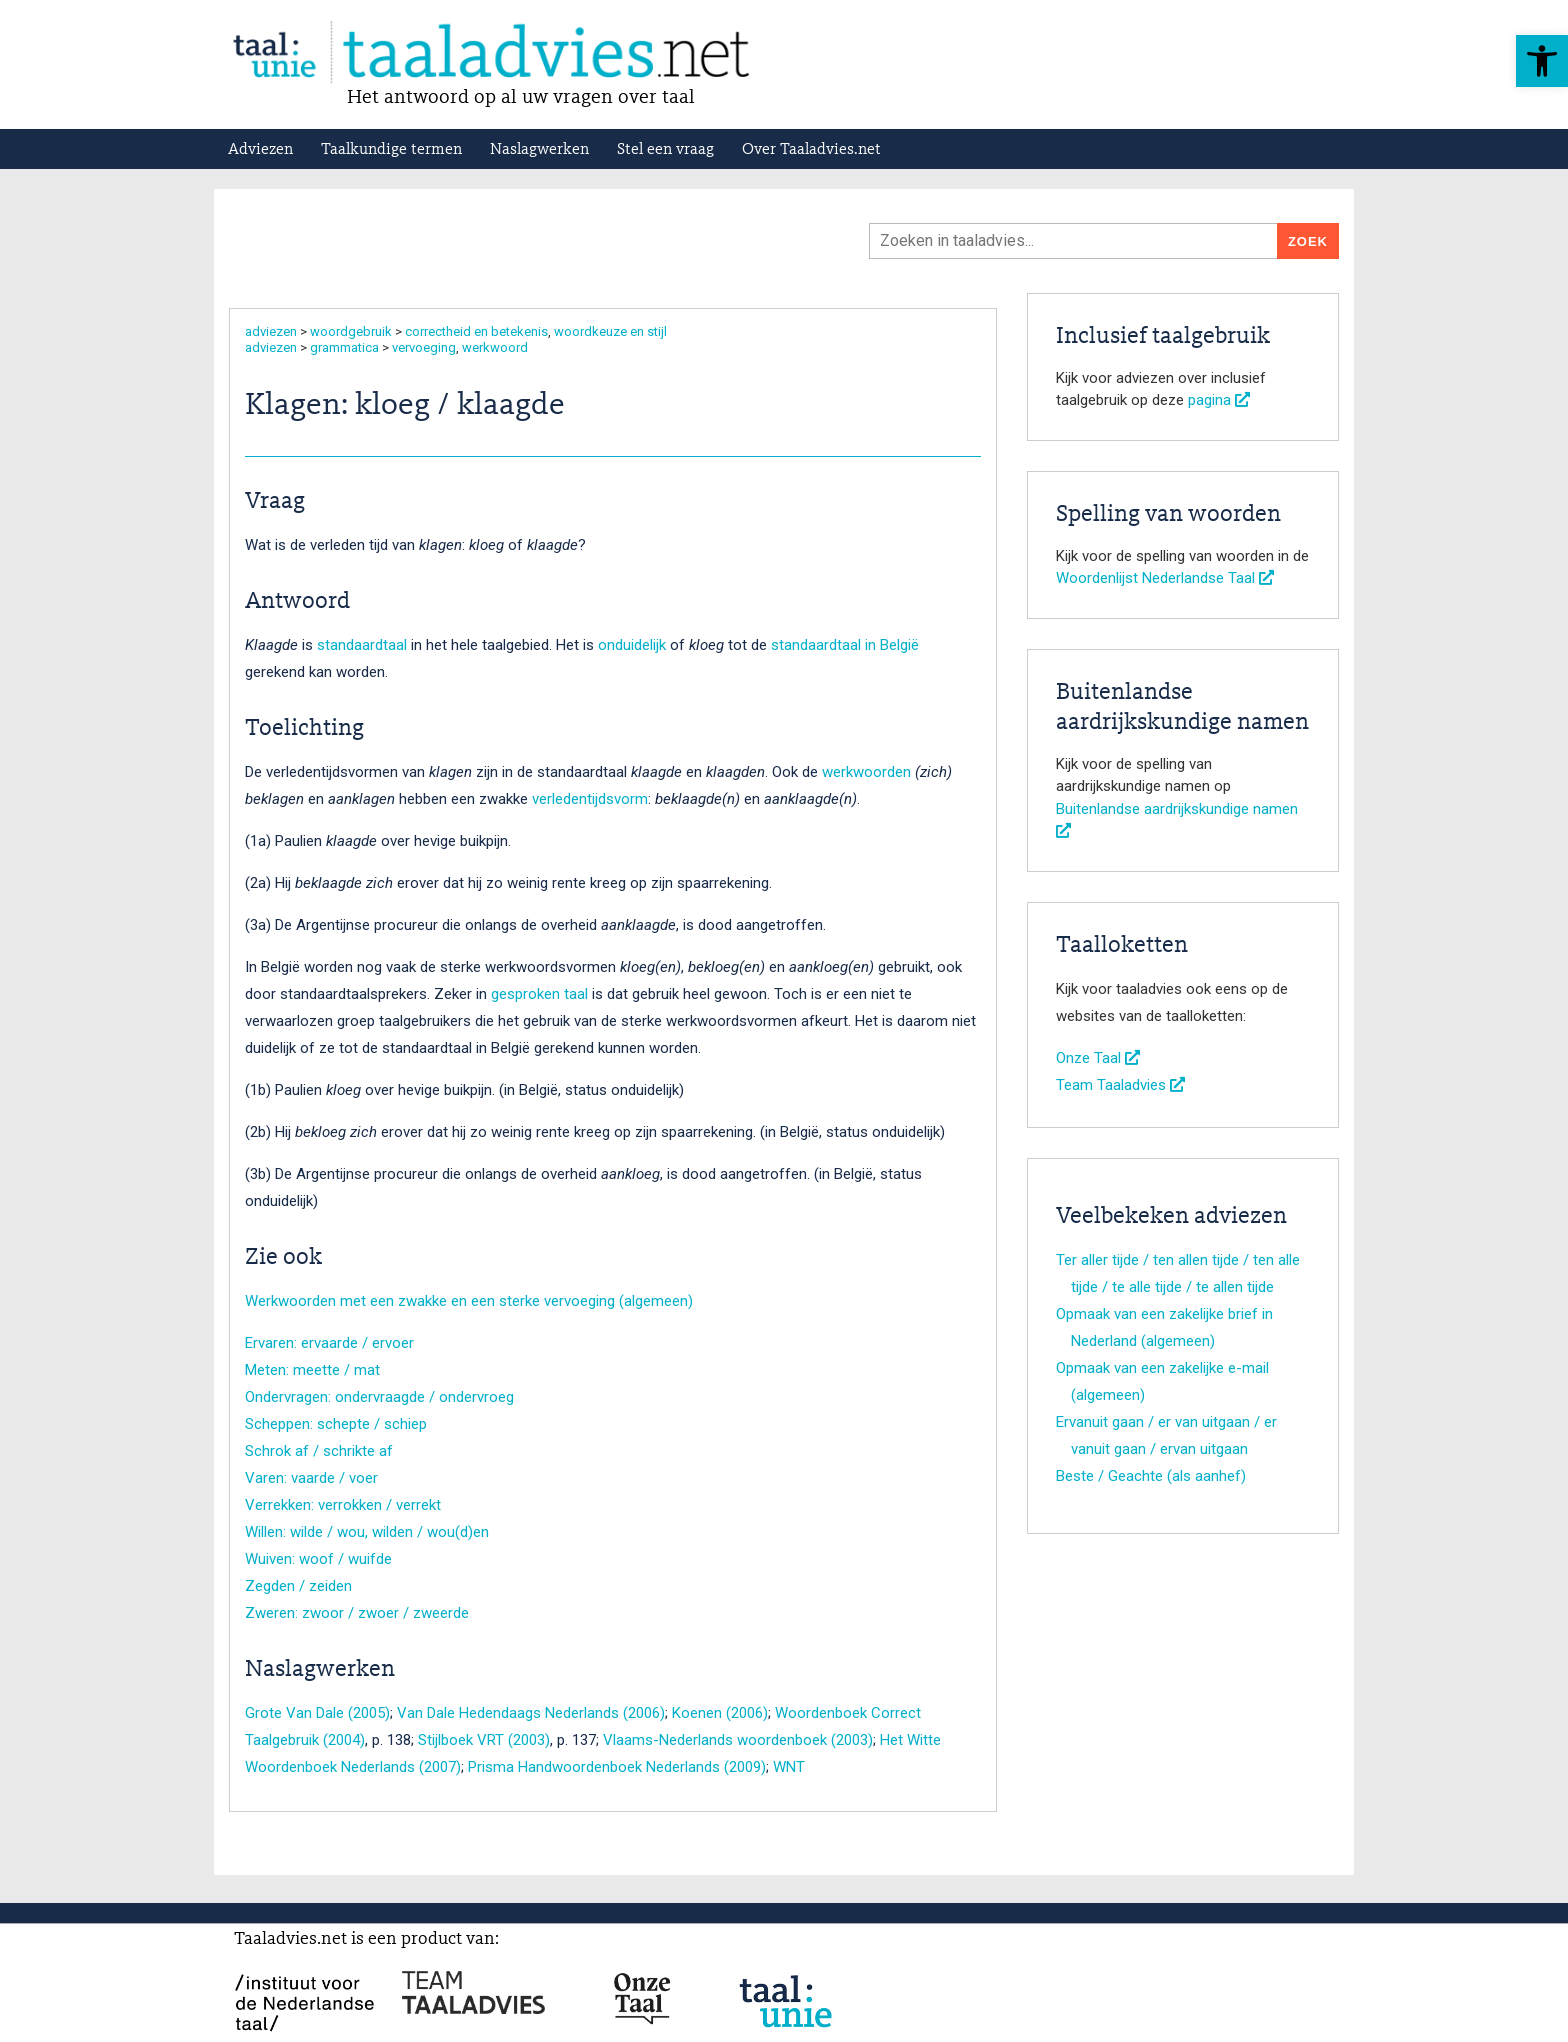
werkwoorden (866, 772)
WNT (789, 1767)
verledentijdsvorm (590, 799)
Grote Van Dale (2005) (317, 1713)
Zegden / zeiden (298, 1586)
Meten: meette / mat (312, 1370)
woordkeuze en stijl (610, 331)
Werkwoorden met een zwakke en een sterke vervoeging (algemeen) (469, 1301)
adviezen (271, 331)
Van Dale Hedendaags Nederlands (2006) (531, 1713)
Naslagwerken (539, 150)
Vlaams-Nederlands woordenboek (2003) (738, 1740)
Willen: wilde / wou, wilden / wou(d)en (367, 1532)
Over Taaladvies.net (811, 150)
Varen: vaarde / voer (311, 1478)
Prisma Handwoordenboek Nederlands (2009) (617, 1767)
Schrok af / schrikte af (319, 1451)
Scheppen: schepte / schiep (336, 1424)
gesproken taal (539, 994)
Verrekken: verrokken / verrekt (343, 1505)
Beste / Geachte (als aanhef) (1151, 1476)
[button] (1542, 61)
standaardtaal (362, 645)
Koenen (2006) (720, 1713)
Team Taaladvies (1120, 1085)
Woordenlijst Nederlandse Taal (1165, 578)
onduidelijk (632, 645)
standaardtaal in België (845, 645)
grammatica (344, 347)
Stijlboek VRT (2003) (484, 1740)
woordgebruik (351, 331)
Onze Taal (1098, 1058)
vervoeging (424, 347)
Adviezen (260, 150)
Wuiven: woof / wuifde (318, 1559)
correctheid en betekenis (476, 331)
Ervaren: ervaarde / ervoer (329, 1343)
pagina (1219, 400)
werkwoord (495, 347)
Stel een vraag (665, 150)
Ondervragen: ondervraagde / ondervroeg (379, 1397)
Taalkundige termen (391, 150)
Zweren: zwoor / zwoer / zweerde (357, 1613)
